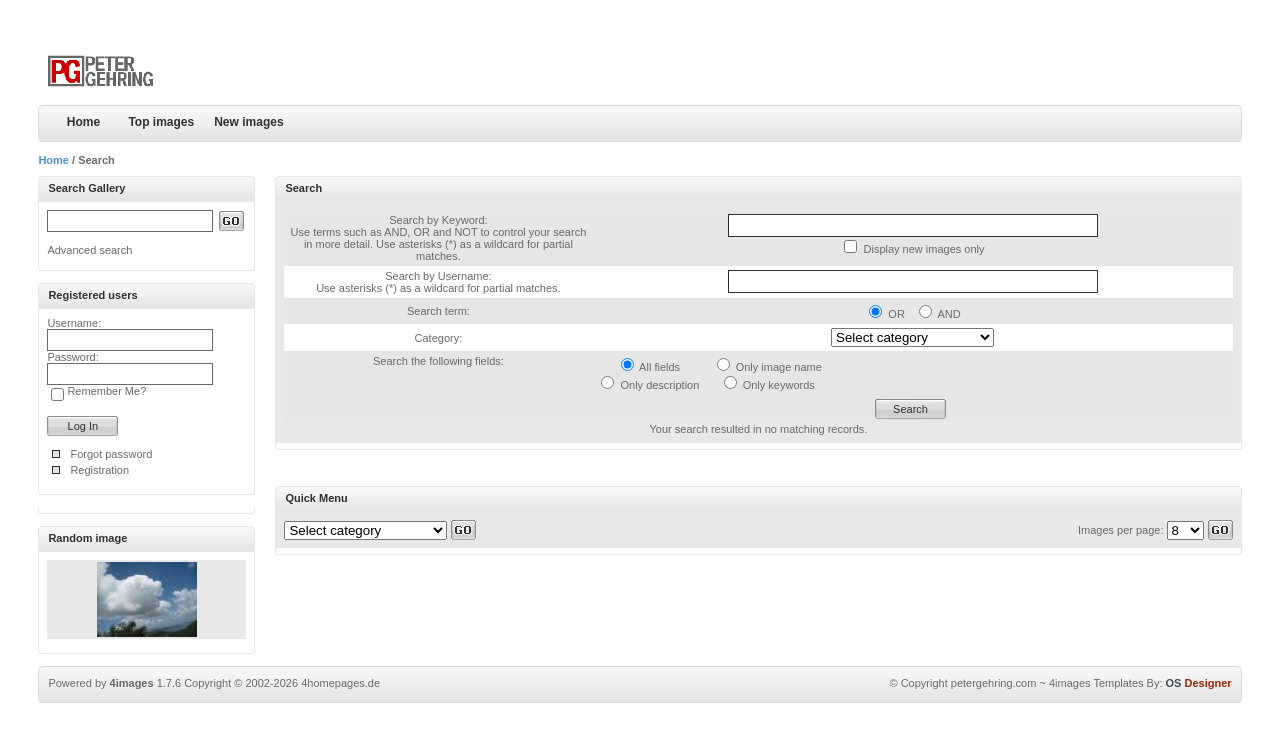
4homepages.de (340, 683)
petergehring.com (994, 683)
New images (248, 122)
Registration (99, 470)
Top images (161, 122)
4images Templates (1096, 683)
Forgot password (111, 454)
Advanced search (89, 250)
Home (83, 122)
